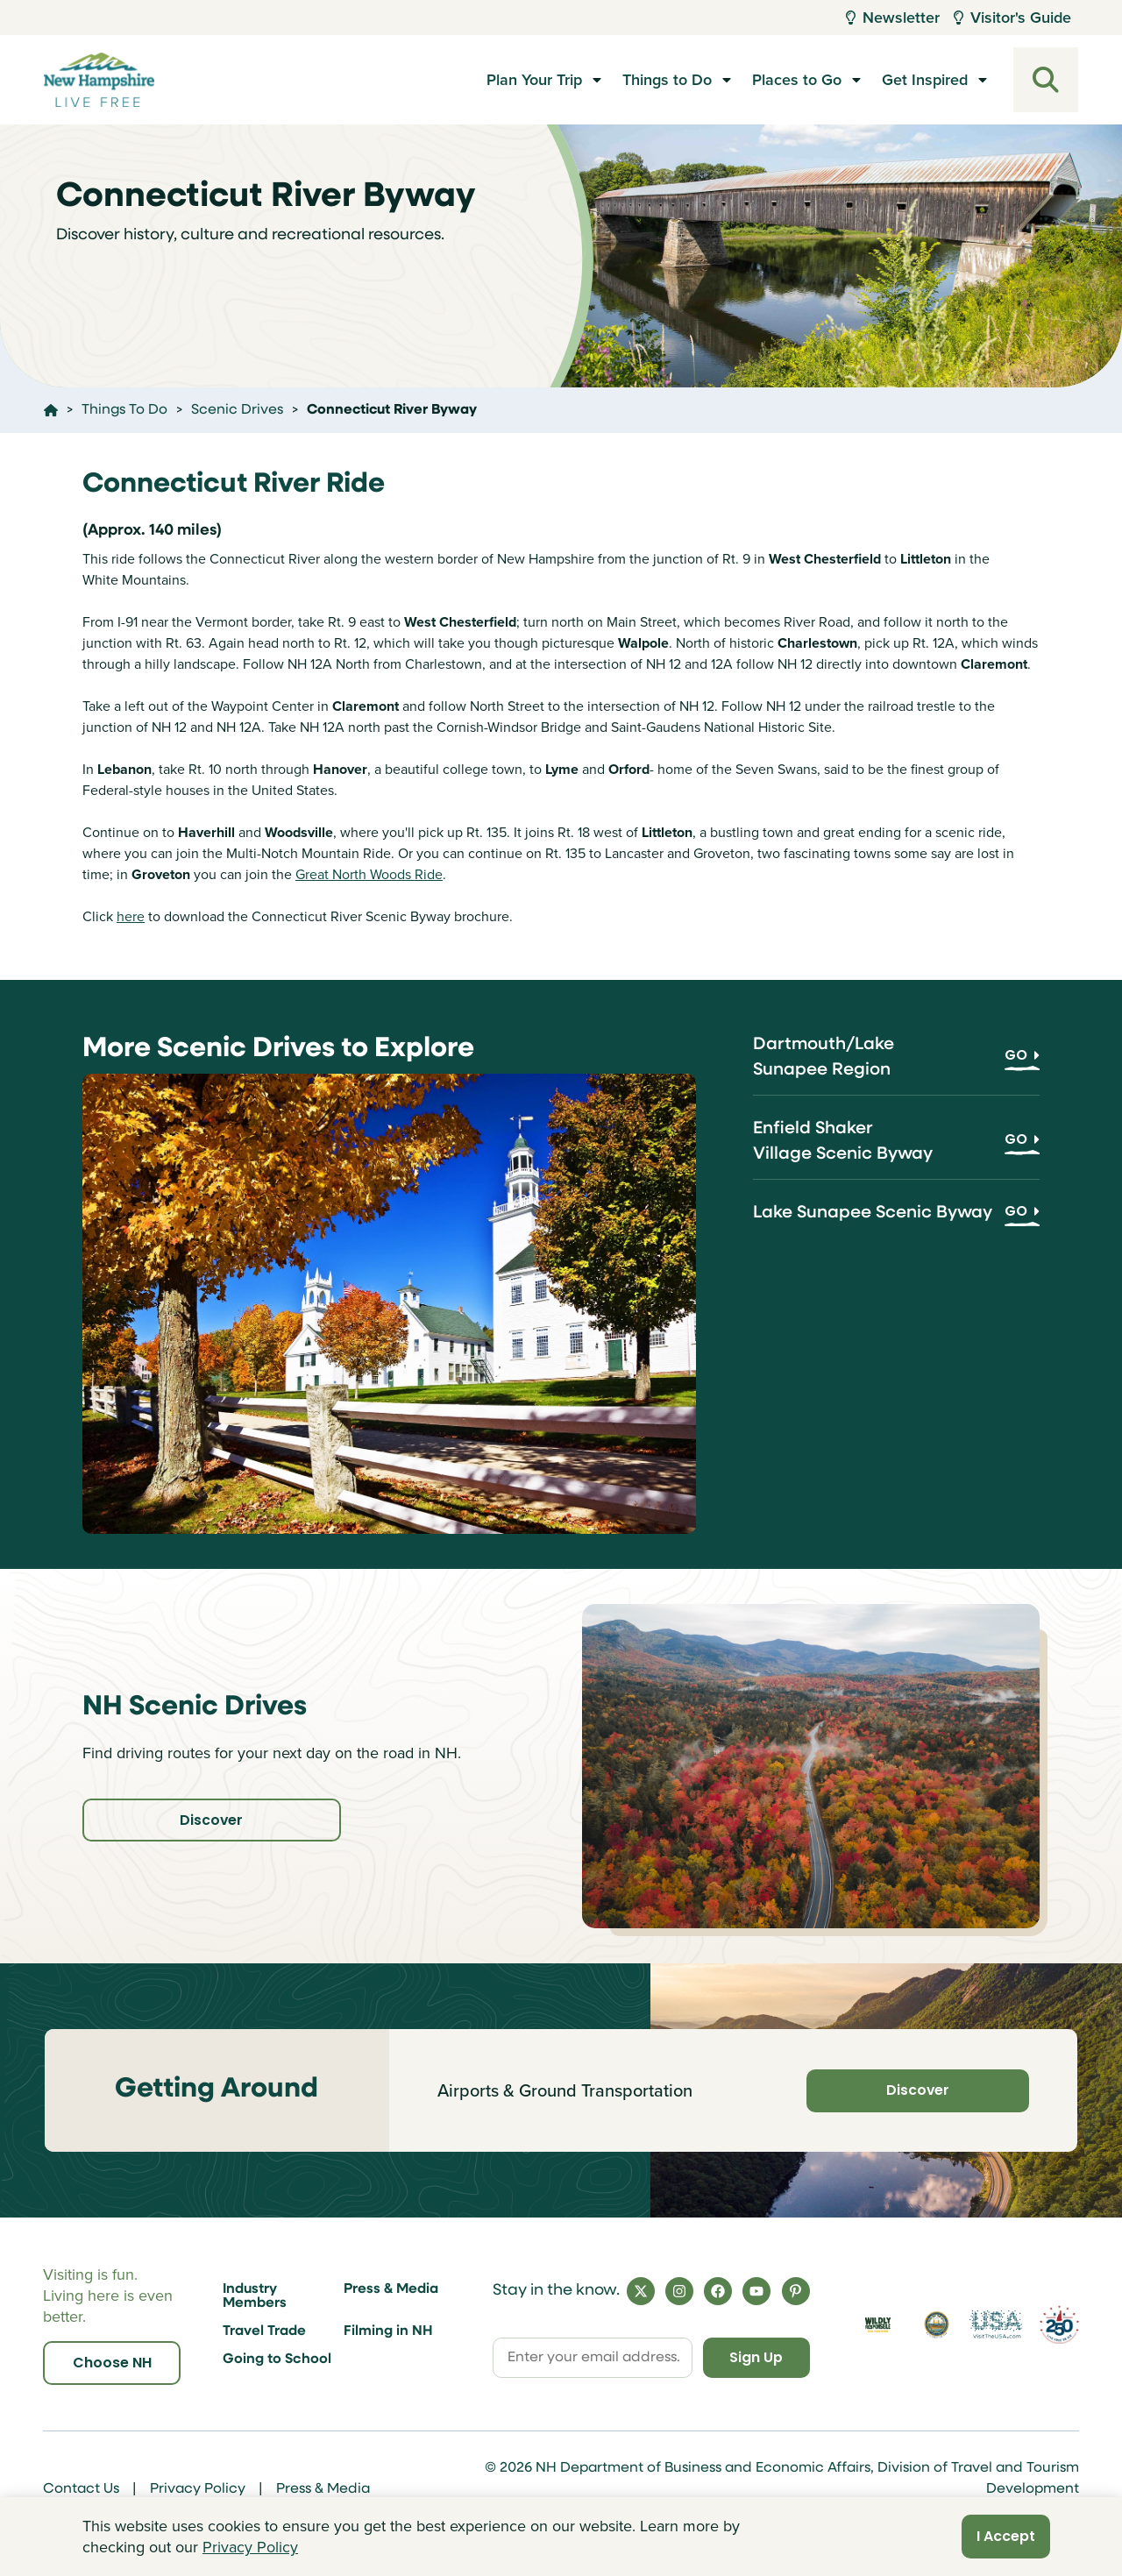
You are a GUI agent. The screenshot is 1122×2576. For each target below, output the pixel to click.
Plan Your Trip (534, 79)
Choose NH (112, 2362)
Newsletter (893, 17)
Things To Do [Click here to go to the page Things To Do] (124, 410)
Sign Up (755, 2357)
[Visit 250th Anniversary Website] (1059, 2324)
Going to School (277, 2359)
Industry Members (255, 2296)
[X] (641, 2291)
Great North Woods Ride (369, 874)
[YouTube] (756, 2291)
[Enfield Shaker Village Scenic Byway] (896, 1148)
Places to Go (797, 79)
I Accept (1005, 2536)
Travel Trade (264, 2331)
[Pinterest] (796, 2291)
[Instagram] (679, 2291)
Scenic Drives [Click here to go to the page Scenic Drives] (237, 410)
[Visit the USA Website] (995, 2324)
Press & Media (391, 2289)
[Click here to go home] (51, 410)
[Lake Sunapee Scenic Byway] (896, 1219)
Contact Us (81, 2489)
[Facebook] (718, 2291)
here (131, 916)
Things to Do (667, 79)
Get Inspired (925, 79)
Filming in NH (388, 2331)
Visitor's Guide (1012, 17)
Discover (201, 1820)
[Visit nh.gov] (937, 2324)
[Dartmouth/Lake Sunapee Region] (896, 1064)
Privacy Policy (197, 2489)
